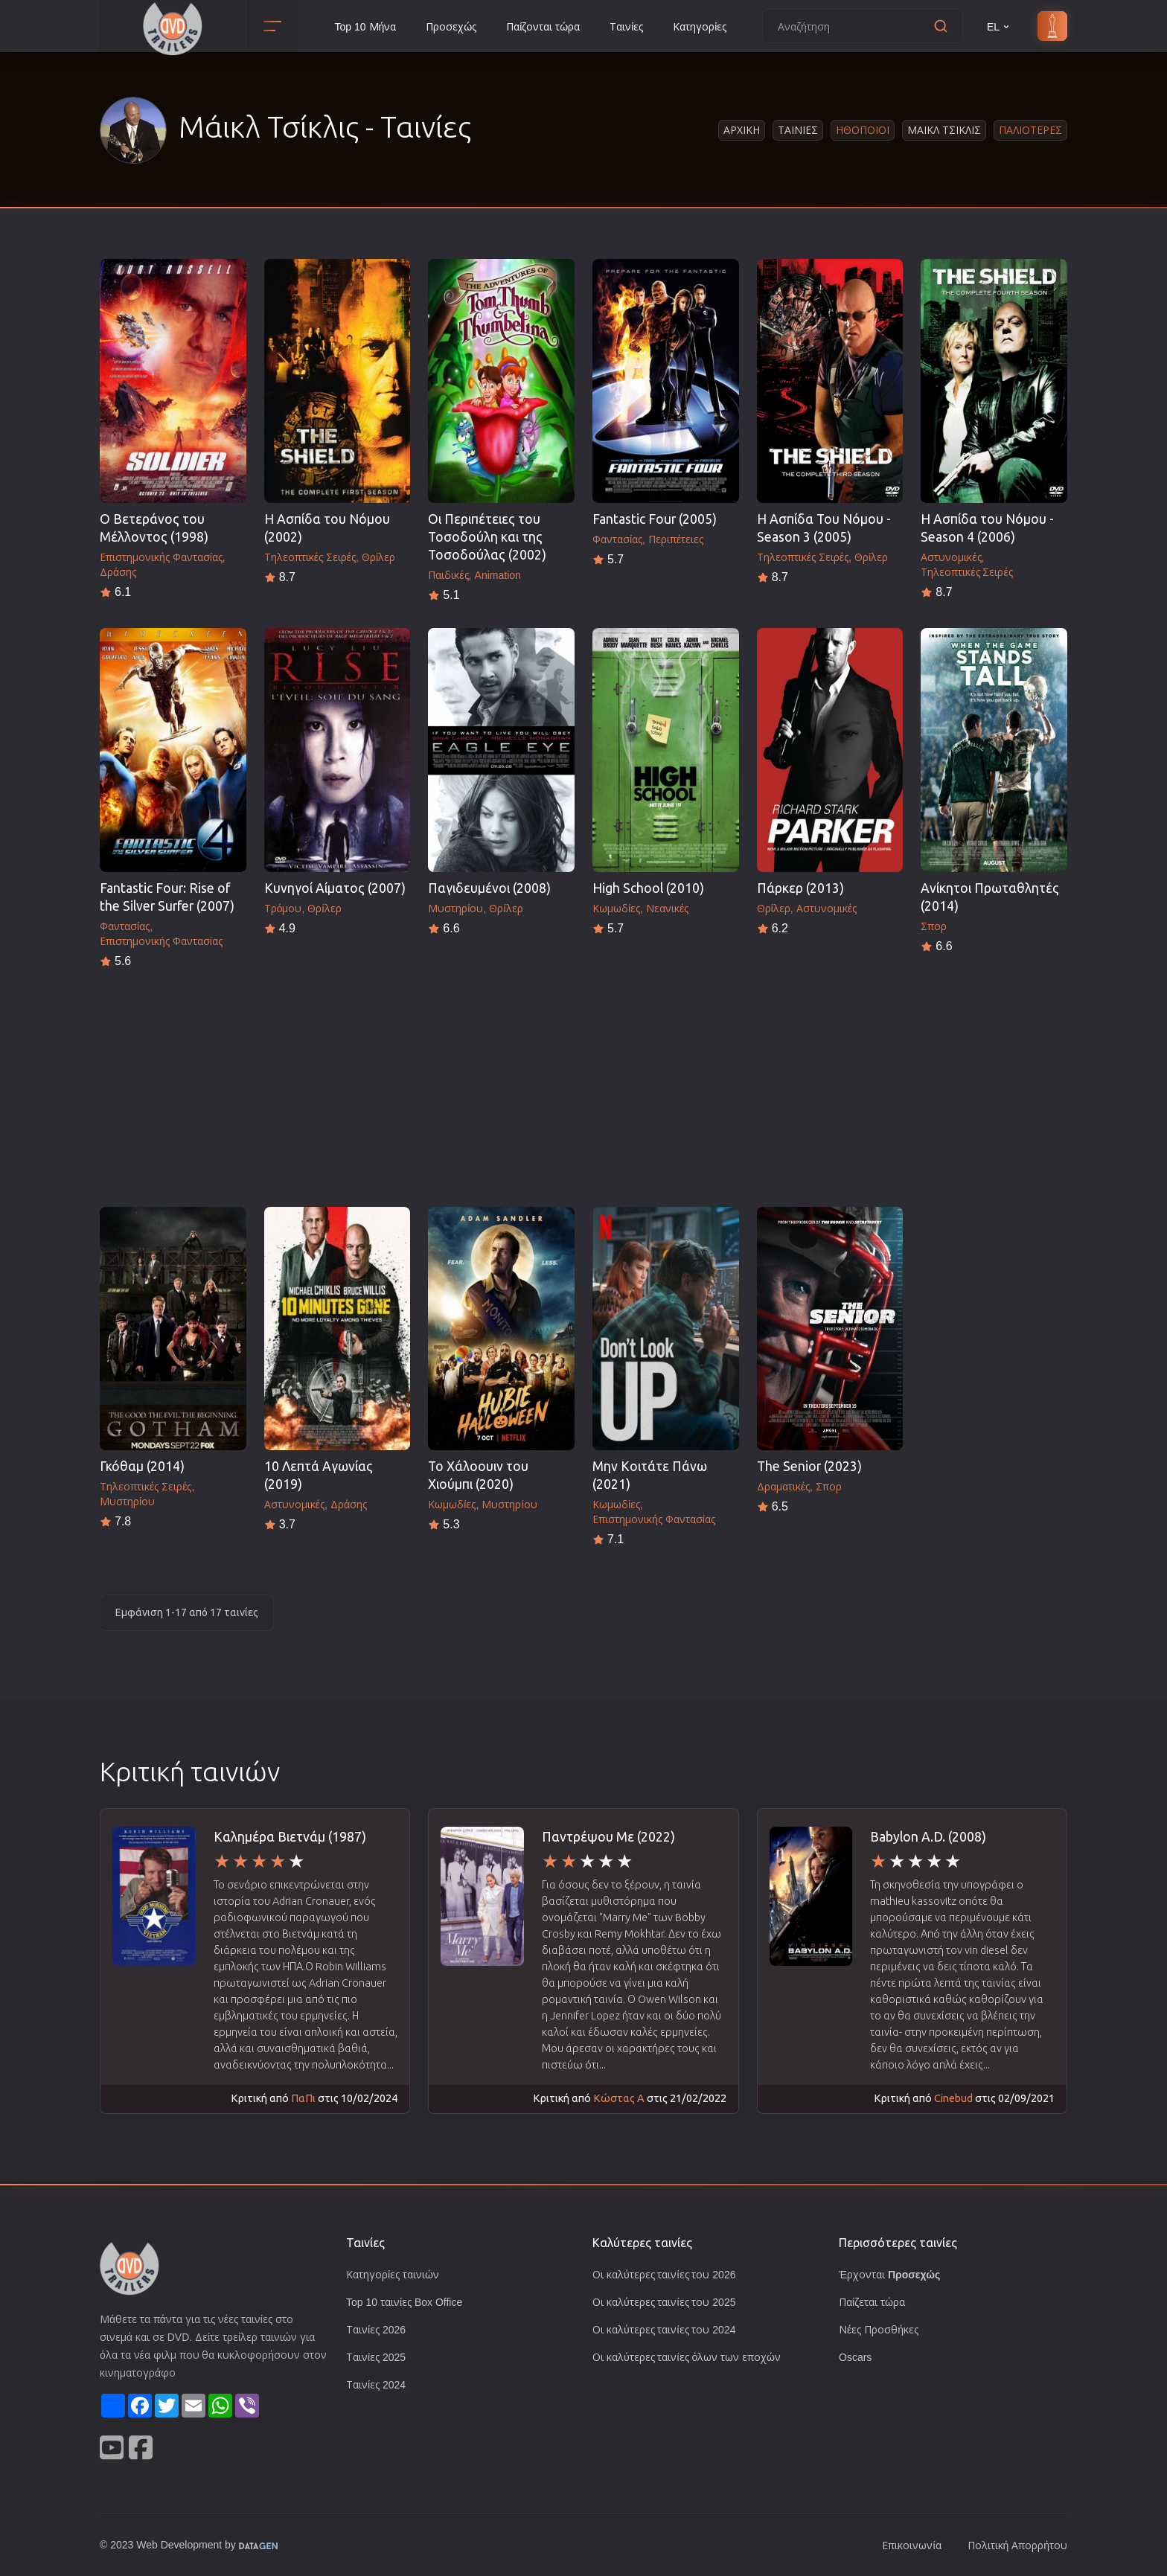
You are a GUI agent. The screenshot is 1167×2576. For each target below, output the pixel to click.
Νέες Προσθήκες (879, 2329)
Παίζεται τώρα (872, 2302)
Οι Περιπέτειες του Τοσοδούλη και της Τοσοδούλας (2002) (487, 537)
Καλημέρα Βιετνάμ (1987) (290, 1837)
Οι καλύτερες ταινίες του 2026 (665, 2274)
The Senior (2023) (809, 1466)
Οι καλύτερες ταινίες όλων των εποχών (688, 2357)
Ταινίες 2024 (376, 2384)
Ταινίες (628, 26)
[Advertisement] (583, 1083)
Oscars (855, 2357)
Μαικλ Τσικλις (944, 130)
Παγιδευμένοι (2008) (489, 888)
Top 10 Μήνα (364, 26)
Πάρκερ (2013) (800, 888)
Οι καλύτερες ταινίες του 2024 (665, 2329)
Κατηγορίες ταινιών (393, 2274)
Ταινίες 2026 (376, 2329)
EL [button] (999, 26)
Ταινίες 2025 (376, 2357)
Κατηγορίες (702, 26)
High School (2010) (648, 888)
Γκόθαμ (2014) (142, 1466)
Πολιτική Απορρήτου (1017, 2545)
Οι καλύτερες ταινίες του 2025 (665, 2302)
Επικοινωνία (911, 2545)
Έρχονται (890, 2274)
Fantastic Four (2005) (654, 519)
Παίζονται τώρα (544, 26)
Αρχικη (741, 130)
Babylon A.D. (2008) (928, 1837)
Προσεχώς (451, 26)
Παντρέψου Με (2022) (608, 1837)
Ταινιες (798, 130)
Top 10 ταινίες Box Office (408, 2302)
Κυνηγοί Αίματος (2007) (335, 888)
